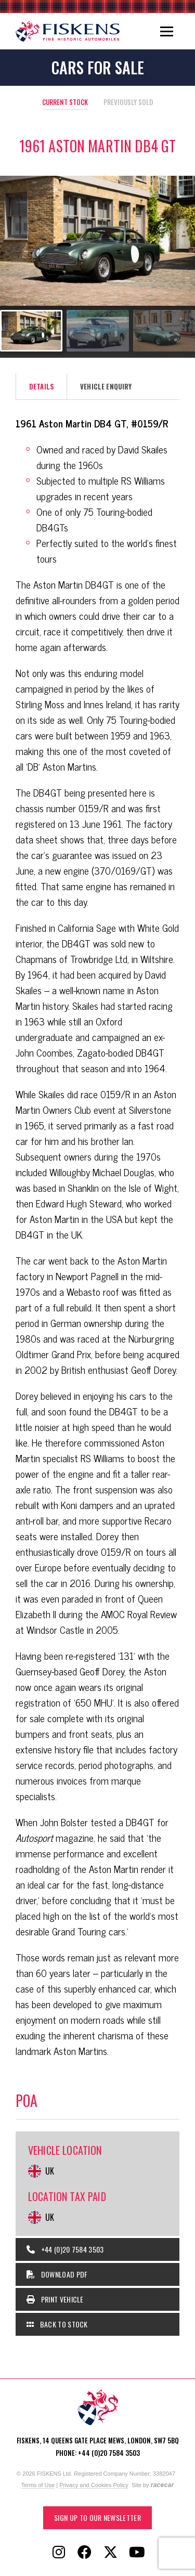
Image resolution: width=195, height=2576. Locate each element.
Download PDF (57, 2274)
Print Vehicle (55, 2299)
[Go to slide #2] (98, 331)
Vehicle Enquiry (106, 386)
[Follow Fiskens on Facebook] (85, 2553)
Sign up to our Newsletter (97, 2517)
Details (41, 386)
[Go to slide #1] (31, 331)
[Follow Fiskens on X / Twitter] (111, 2553)
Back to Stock (57, 2324)
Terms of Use (38, 2485)
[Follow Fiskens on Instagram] (59, 2553)
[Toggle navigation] (166, 31)
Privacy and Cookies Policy (93, 2485)
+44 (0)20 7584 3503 (65, 2249)
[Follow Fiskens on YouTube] (137, 2553)
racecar (162, 2485)
